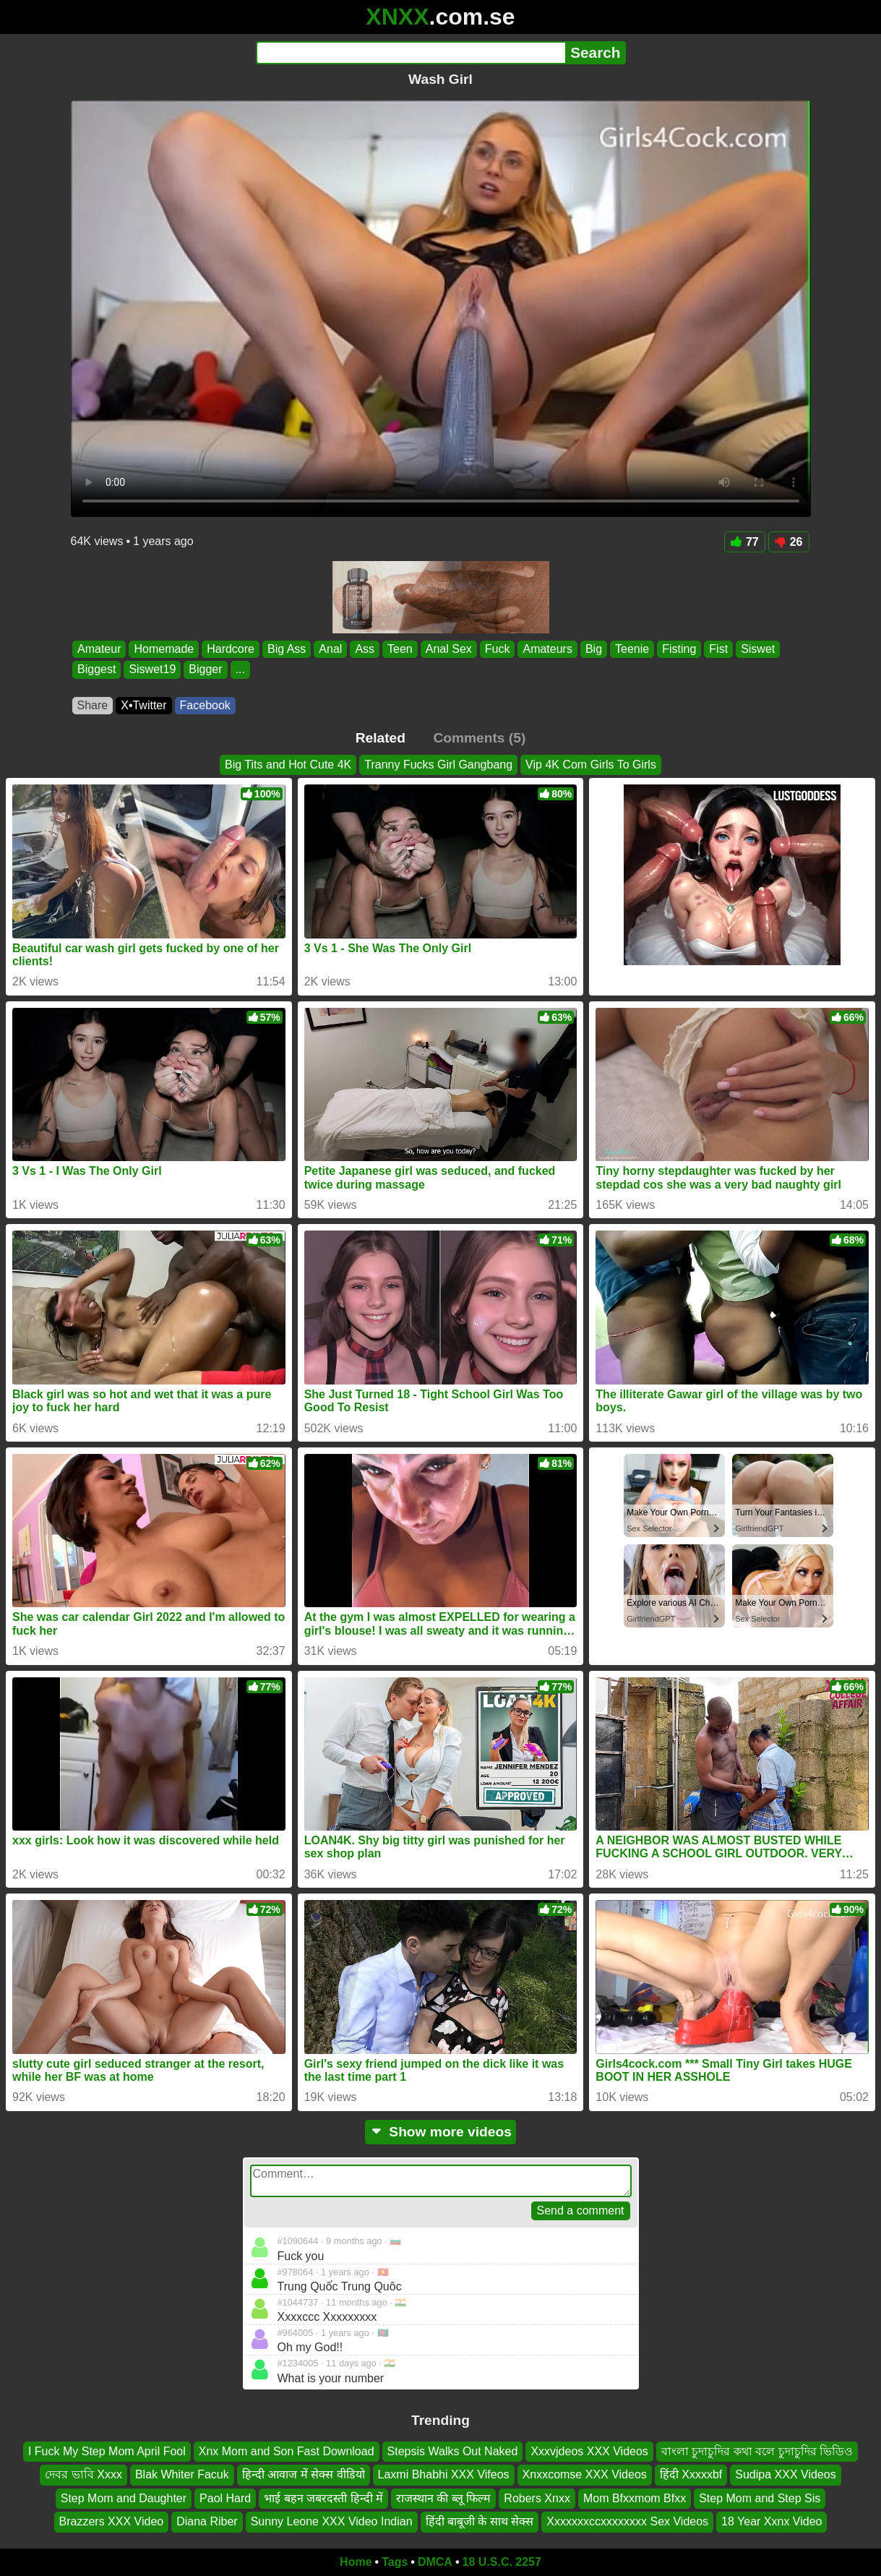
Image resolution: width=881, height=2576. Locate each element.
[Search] (411, 52)
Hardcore (230, 649)
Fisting (679, 649)
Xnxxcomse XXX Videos (585, 2474)
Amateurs (547, 649)
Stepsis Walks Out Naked (452, 2451)
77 (745, 542)
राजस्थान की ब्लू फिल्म (443, 2498)
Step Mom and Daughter (123, 2498)
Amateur (99, 649)
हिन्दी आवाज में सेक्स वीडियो (303, 2474)
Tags (395, 2562)
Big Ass (286, 649)
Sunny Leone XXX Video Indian (332, 2521)
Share (92, 705)
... (239, 670)
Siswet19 (152, 670)
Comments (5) (479, 737)
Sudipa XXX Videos (785, 2474)
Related (380, 737)
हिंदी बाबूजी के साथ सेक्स (480, 2521)
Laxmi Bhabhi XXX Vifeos (444, 2474)
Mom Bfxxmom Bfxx (634, 2498)
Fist (718, 649)
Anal (330, 649)
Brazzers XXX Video (111, 2521)
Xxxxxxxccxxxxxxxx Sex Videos (627, 2521)
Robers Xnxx (537, 2498)
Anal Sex (448, 649)
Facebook (205, 705)
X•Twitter (143, 705)
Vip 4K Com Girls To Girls (590, 764)
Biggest (96, 670)
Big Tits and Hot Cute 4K (288, 764)
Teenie (632, 649)
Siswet (758, 649)
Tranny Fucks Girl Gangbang (438, 764)
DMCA (435, 2562)
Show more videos (440, 2131)
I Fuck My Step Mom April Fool (107, 2451)
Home (355, 2562)
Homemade (164, 649)
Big (593, 649)
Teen (400, 649)
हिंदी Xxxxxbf (691, 2474)
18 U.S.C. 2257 (502, 2562)
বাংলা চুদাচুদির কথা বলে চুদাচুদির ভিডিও (757, 2451)
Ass (364, 649)
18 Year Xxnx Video (771, 2521)
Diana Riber (206, 2521)
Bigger (205, 670)
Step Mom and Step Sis (759, 2498)
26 (789, 542)
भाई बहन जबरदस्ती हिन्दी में (323, 2498)
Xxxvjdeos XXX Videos (589, 2451)
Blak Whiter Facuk (182, 2474)
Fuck (497, 649)
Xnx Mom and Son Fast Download (286, 2451)
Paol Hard (225, 2498)
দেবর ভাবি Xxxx (83, 2474)
